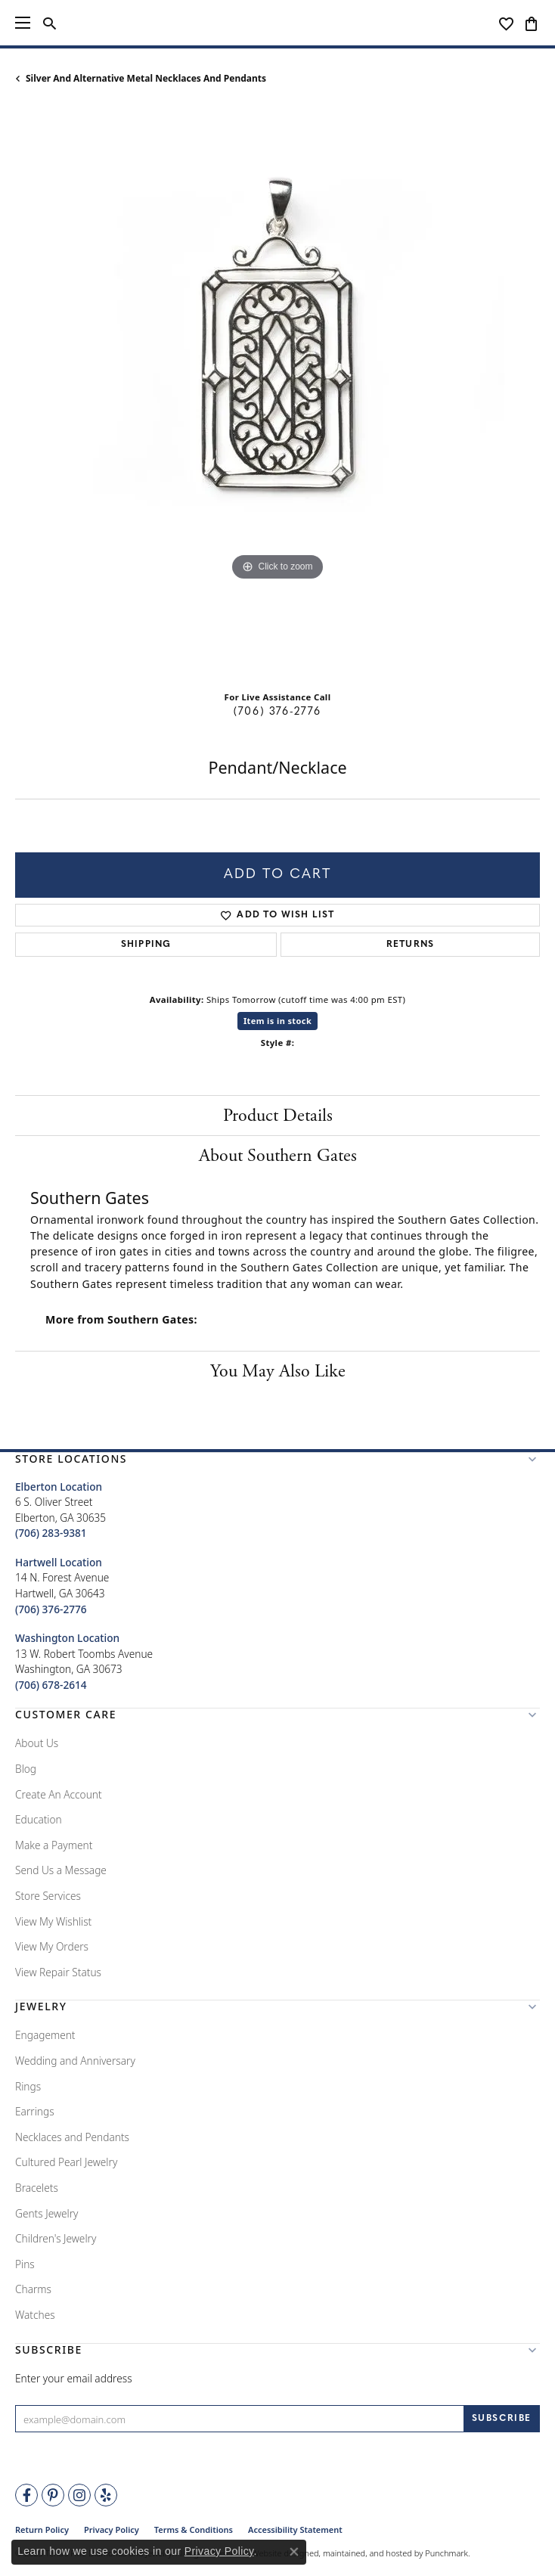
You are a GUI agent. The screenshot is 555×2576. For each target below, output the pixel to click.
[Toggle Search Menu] (49, 23)
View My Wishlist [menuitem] (53, 1920)
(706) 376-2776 (277, 712)
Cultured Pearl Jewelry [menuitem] (66, 2162)
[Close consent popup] (294, 2551)
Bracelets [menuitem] (36, 2187)
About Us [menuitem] (36, 1743)
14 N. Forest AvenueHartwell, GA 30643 (62, 1585)
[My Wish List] (506, 23)
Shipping (146, 944)
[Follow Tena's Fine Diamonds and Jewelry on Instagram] (79, 2495)
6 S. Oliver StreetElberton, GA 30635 (60, 1510)
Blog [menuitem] (25, 1768)
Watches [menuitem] (35, 2315)
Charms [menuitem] (33, 2289)
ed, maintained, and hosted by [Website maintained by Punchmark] (366, 2553)
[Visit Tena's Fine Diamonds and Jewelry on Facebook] (26, 2495)
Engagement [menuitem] (45, 2035)
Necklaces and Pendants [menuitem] (72, 2137)
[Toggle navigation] (23, 23)
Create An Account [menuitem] (58, 1793)
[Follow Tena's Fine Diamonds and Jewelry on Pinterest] (53, 2495)
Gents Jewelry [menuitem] (46, 2212)
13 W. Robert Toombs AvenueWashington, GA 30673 (84, 1661)
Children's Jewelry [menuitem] (55, 2238)
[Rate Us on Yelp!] (106, 2495)
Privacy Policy (219, 2551)
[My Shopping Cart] (531, 23)
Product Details (278, 1115)
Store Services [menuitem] (48, 1896)
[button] (277, 1462)
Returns (410, 944)
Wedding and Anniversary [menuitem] (75, 2060)
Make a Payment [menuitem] (53, 1845)
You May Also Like (278, 1371)
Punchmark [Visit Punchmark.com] (446, 2553)
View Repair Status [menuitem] (58, 1972)
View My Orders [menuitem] (51, 1946)
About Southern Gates (278, 1155)
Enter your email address (73, 2378)
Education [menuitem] (38, 1819)
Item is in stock (277, 1020)
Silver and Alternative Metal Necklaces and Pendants (146, 78)
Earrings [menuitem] (34, 2111)
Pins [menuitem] (25, 2264)
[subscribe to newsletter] (502, 2418)
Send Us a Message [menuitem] (61, 1870)
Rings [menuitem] (28, 2086)
